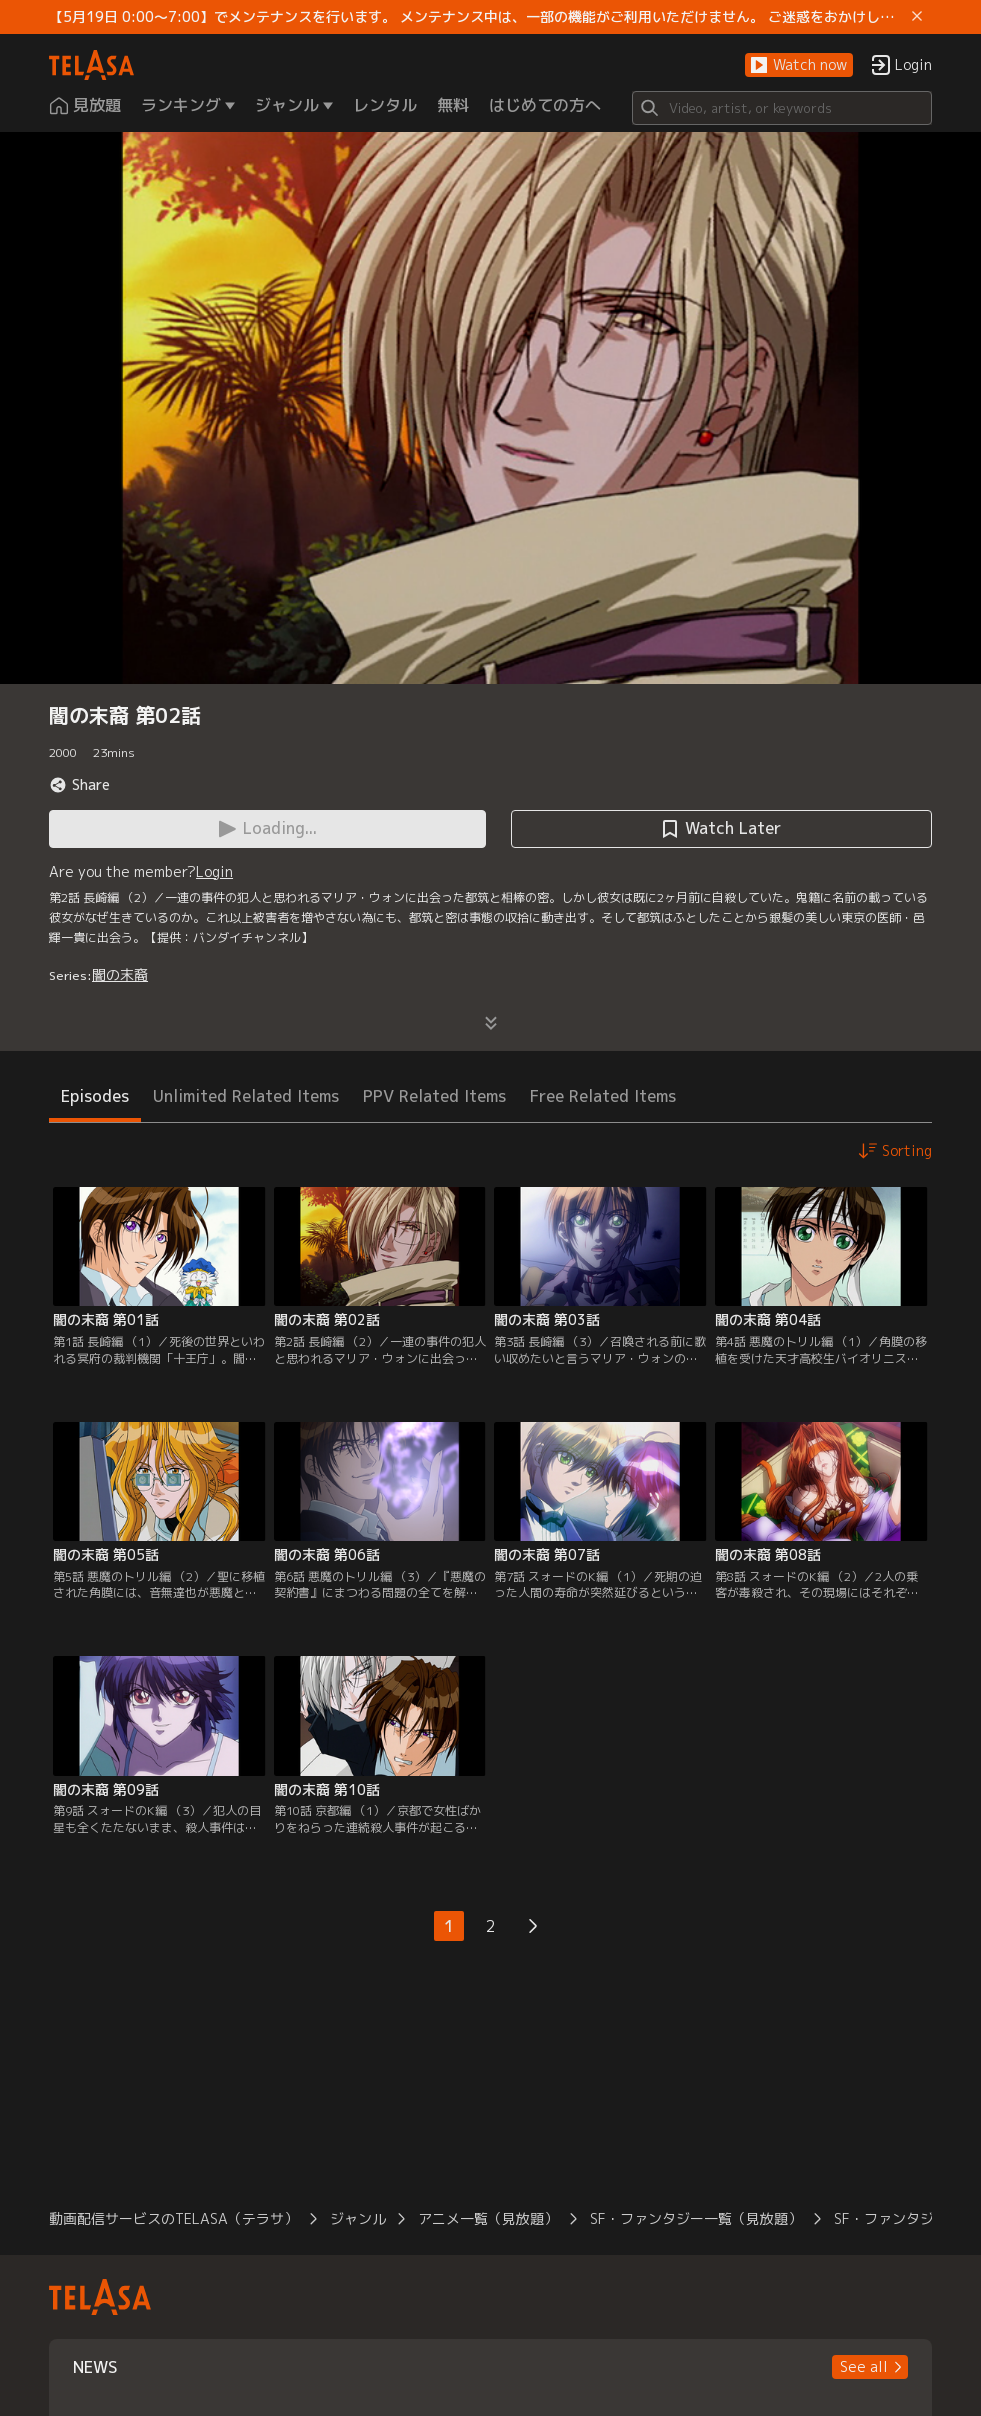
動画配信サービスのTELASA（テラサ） (173, 2218)
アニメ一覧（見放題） (488, 2218)
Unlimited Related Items (246, 1096)
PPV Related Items (434, 1096)
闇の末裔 (120, 974)
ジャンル (358, 2218)
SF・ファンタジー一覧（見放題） (696, 2218)
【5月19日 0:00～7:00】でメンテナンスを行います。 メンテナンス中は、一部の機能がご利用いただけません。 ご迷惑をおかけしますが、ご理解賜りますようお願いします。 (476, 17)
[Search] (782, 108)
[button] (799, 65)
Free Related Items (603, 1096)
